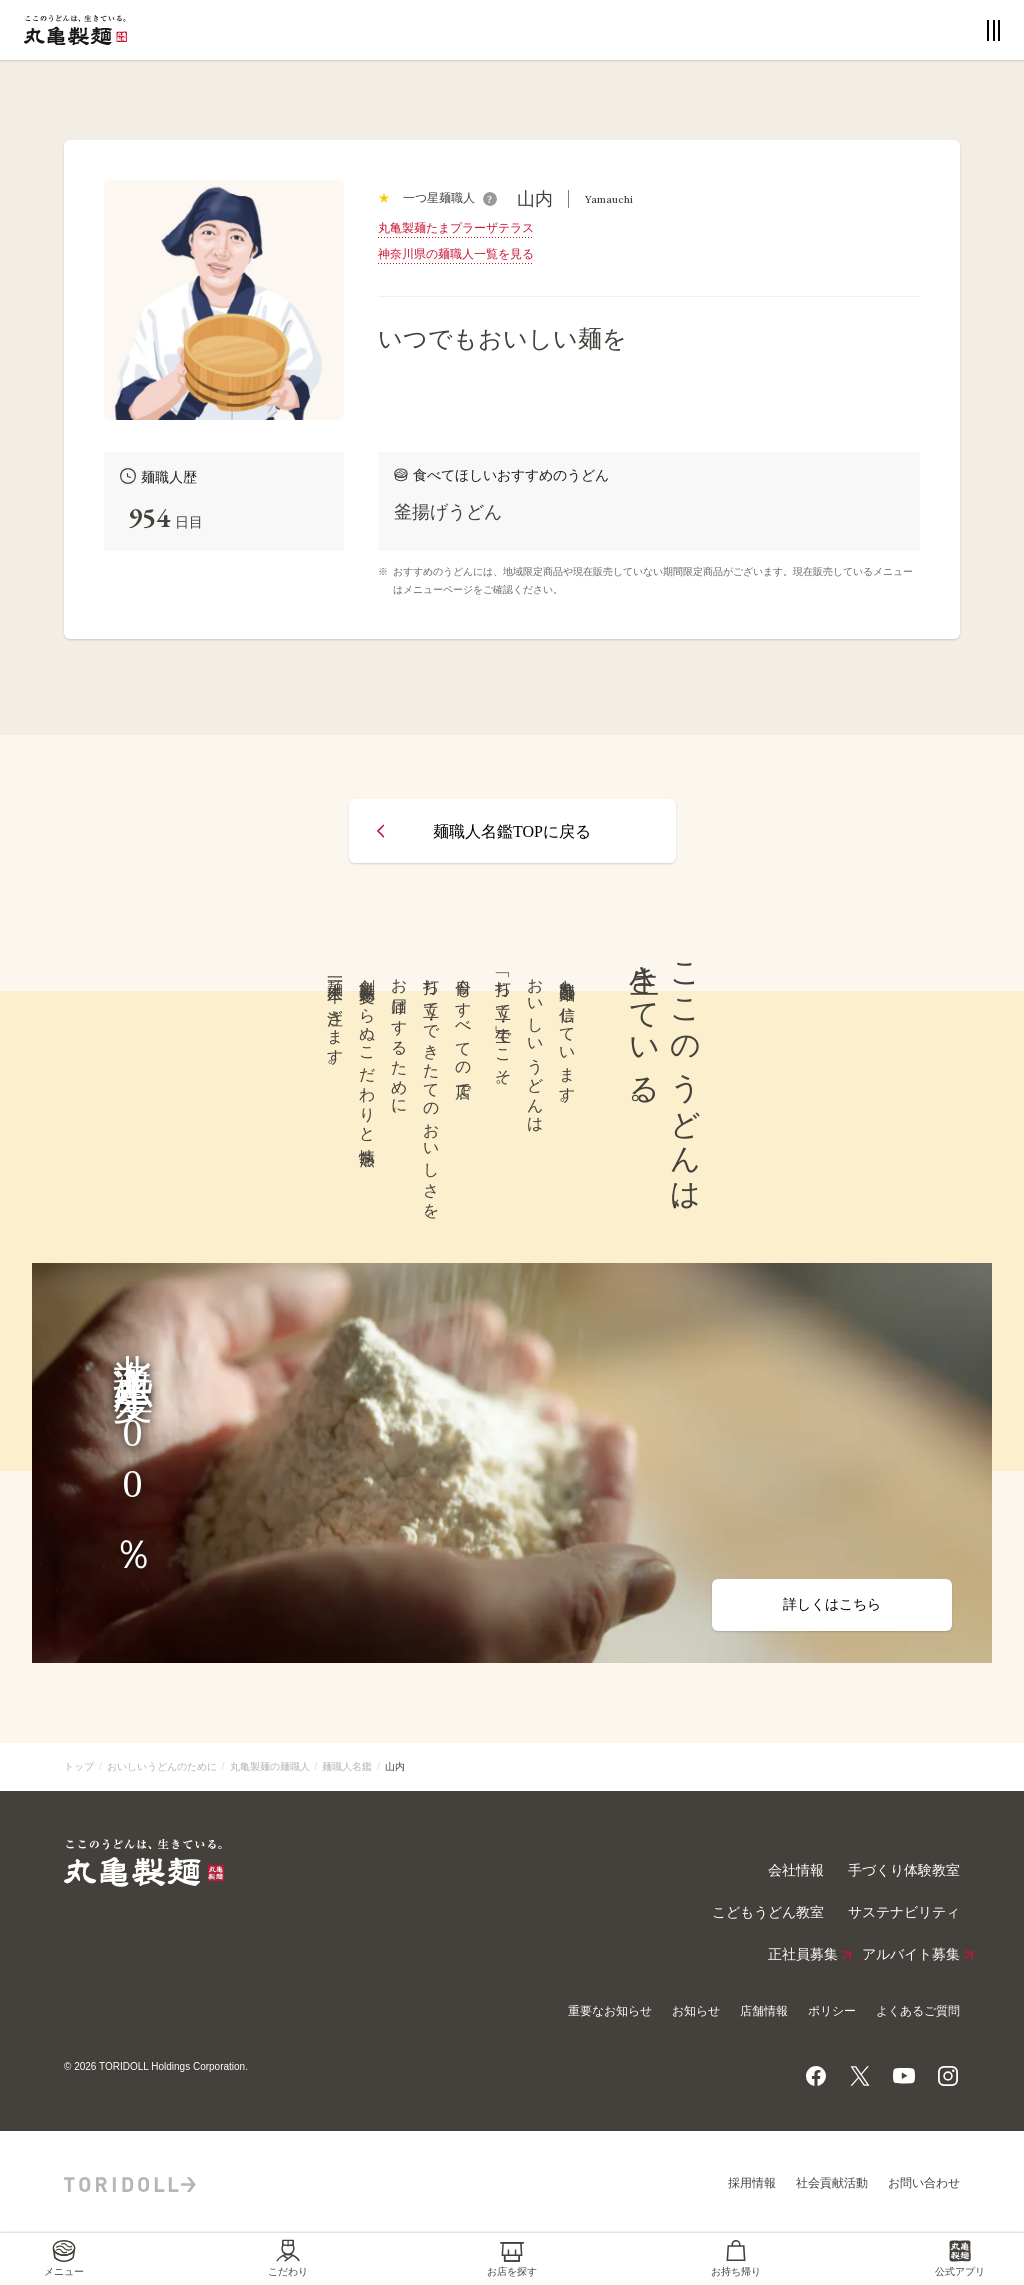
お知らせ (696, 2011)
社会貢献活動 (832, 2183)
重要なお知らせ (610, 2011)
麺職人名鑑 (347, 1766)
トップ (79, 1766)
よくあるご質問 (918, 2011)
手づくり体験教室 (904, 1870)
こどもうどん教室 (768, 1912)
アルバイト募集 (911, 1955)
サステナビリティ (904, 1912)
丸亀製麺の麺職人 (270, 1766)
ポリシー (832, 2011)
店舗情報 (764, 2011)
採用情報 (752, 2183)
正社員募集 (803, 1955)
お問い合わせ (924, 2183)
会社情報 (796, 1870)
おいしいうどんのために (162, 1766)
